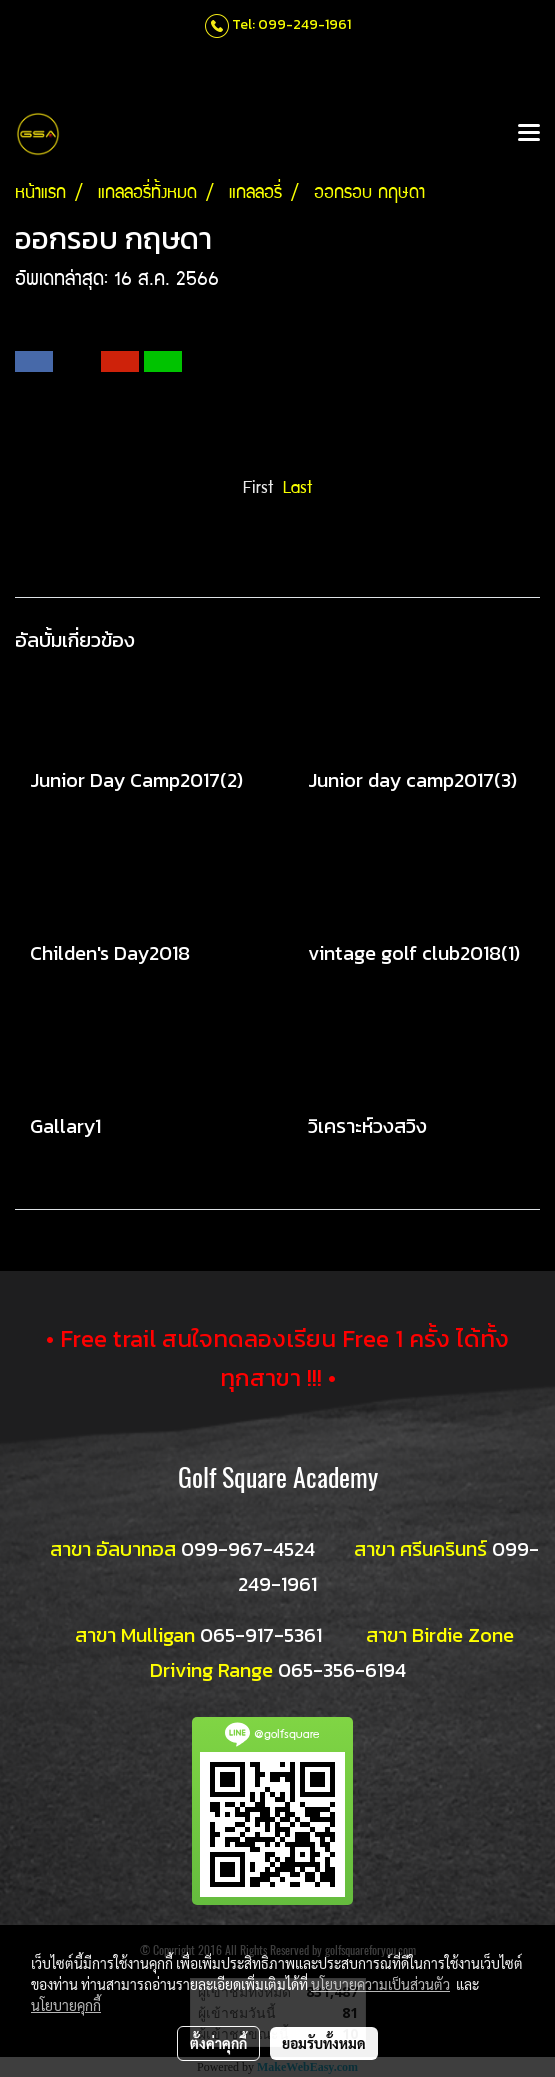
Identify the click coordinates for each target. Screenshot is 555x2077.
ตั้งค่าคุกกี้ (218, 2043)
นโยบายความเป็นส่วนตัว (380, 1984)
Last (297, 489)
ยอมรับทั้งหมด (324, 2043)
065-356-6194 (342, 1670)
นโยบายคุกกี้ (66, 2005)
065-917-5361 (261, 1635)
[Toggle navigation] (529, 134)
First (258, 489)
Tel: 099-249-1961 (291, 24)
